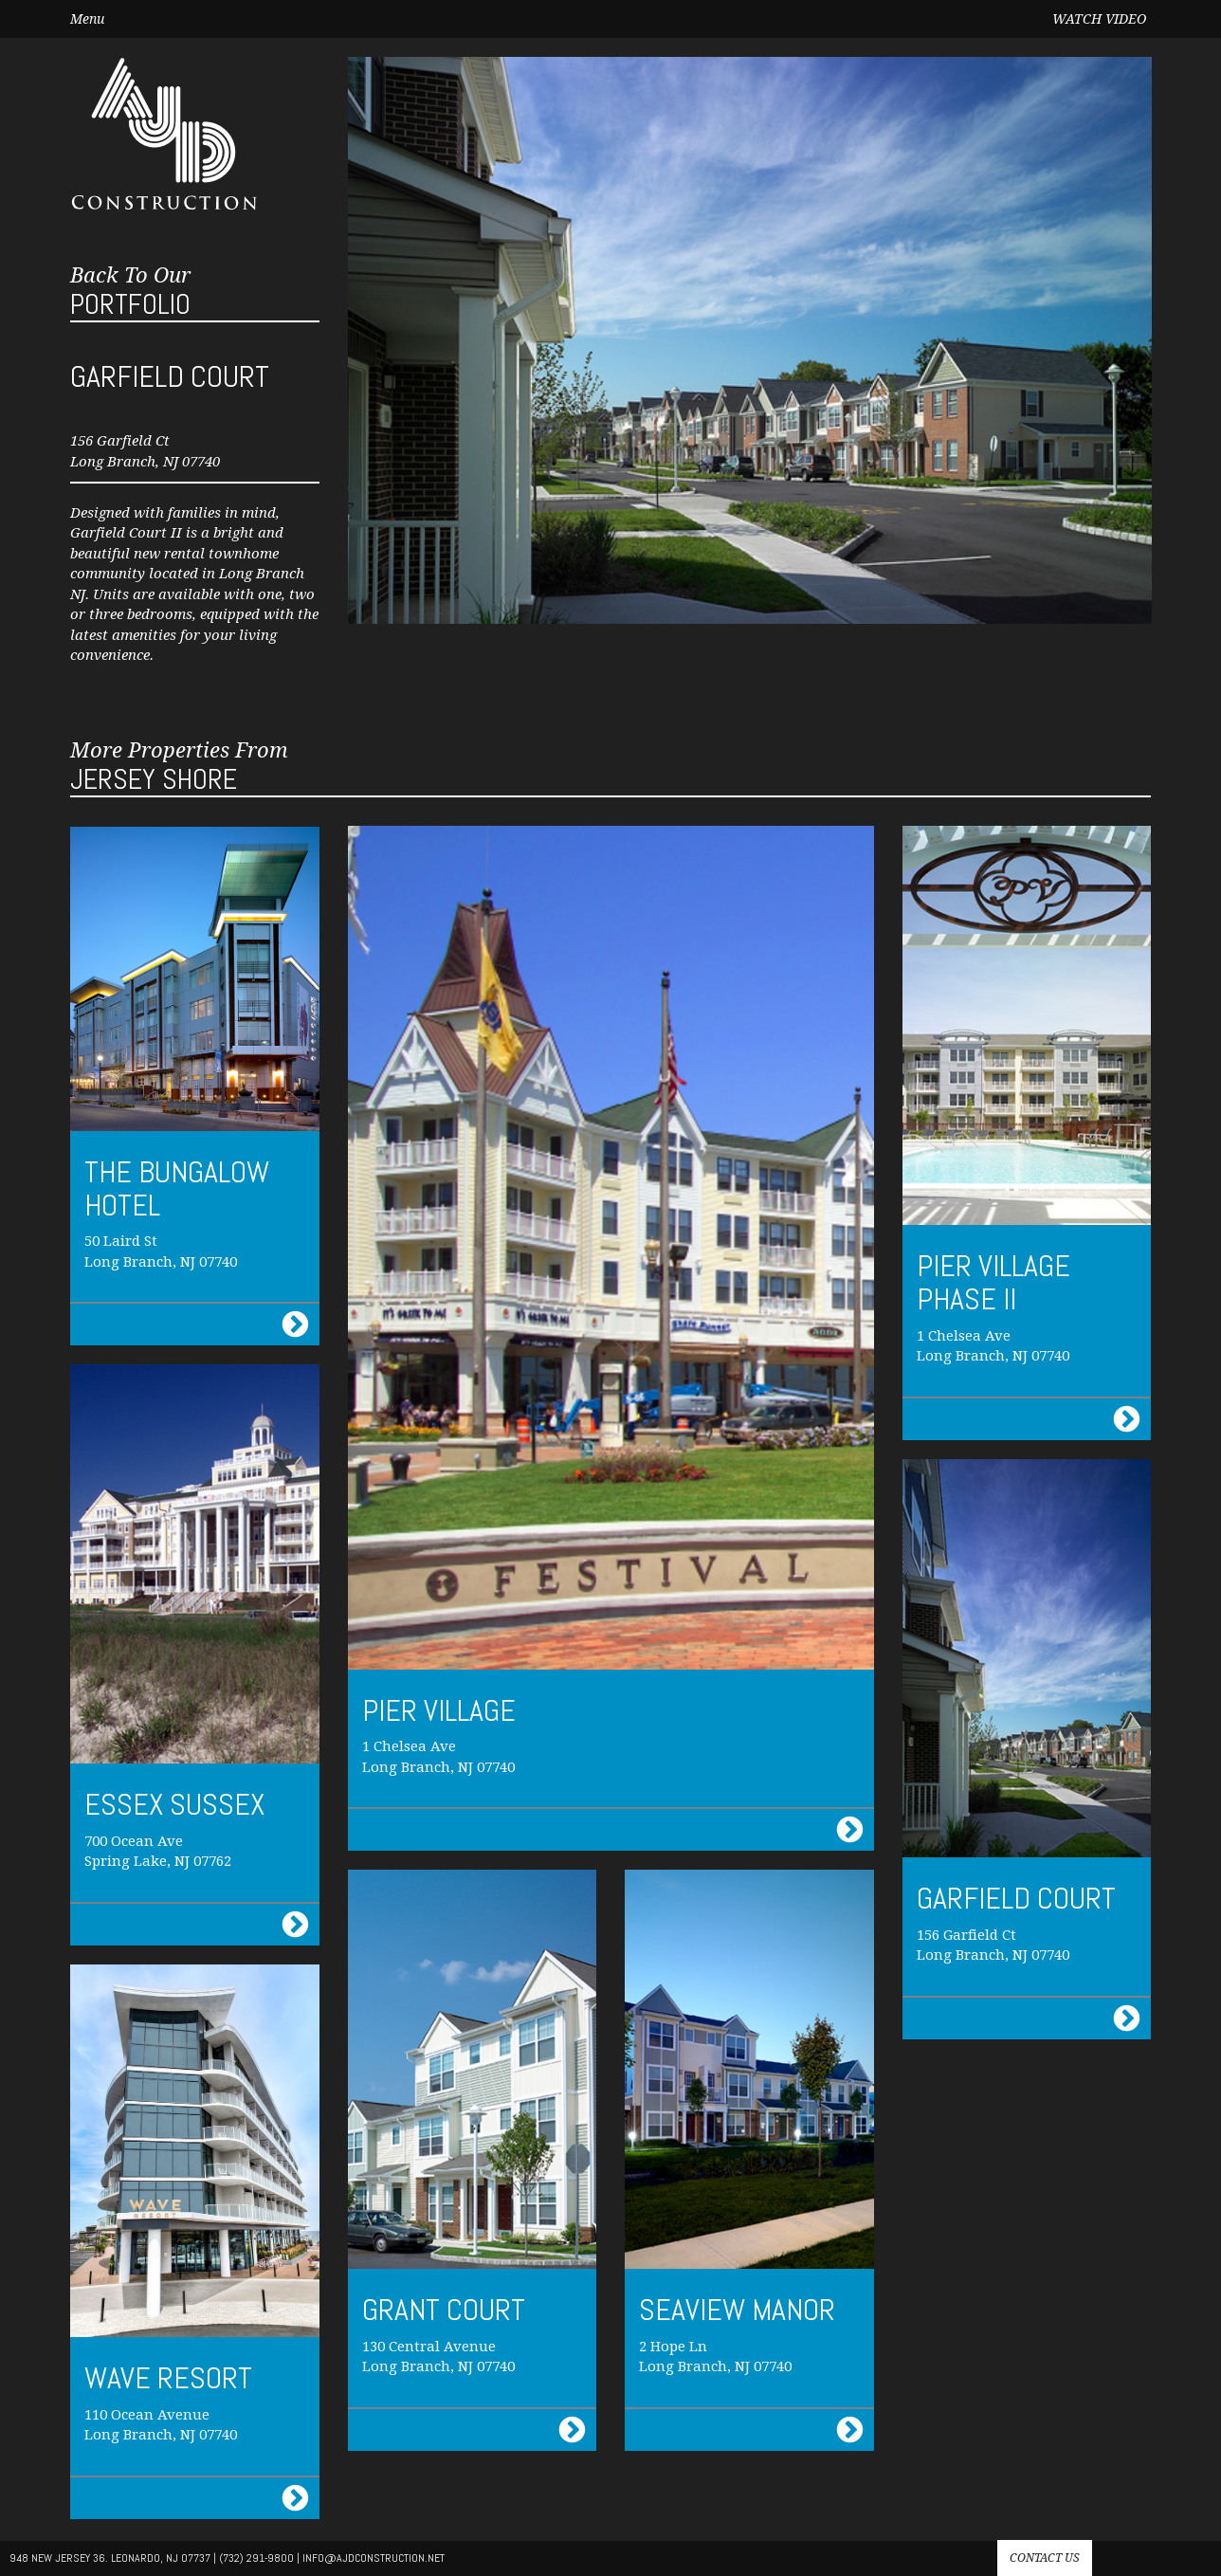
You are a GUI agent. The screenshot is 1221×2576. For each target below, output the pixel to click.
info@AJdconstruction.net (373, 2558)
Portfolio (130, 292)
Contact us (1045, 2558)
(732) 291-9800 (256, 2558)
